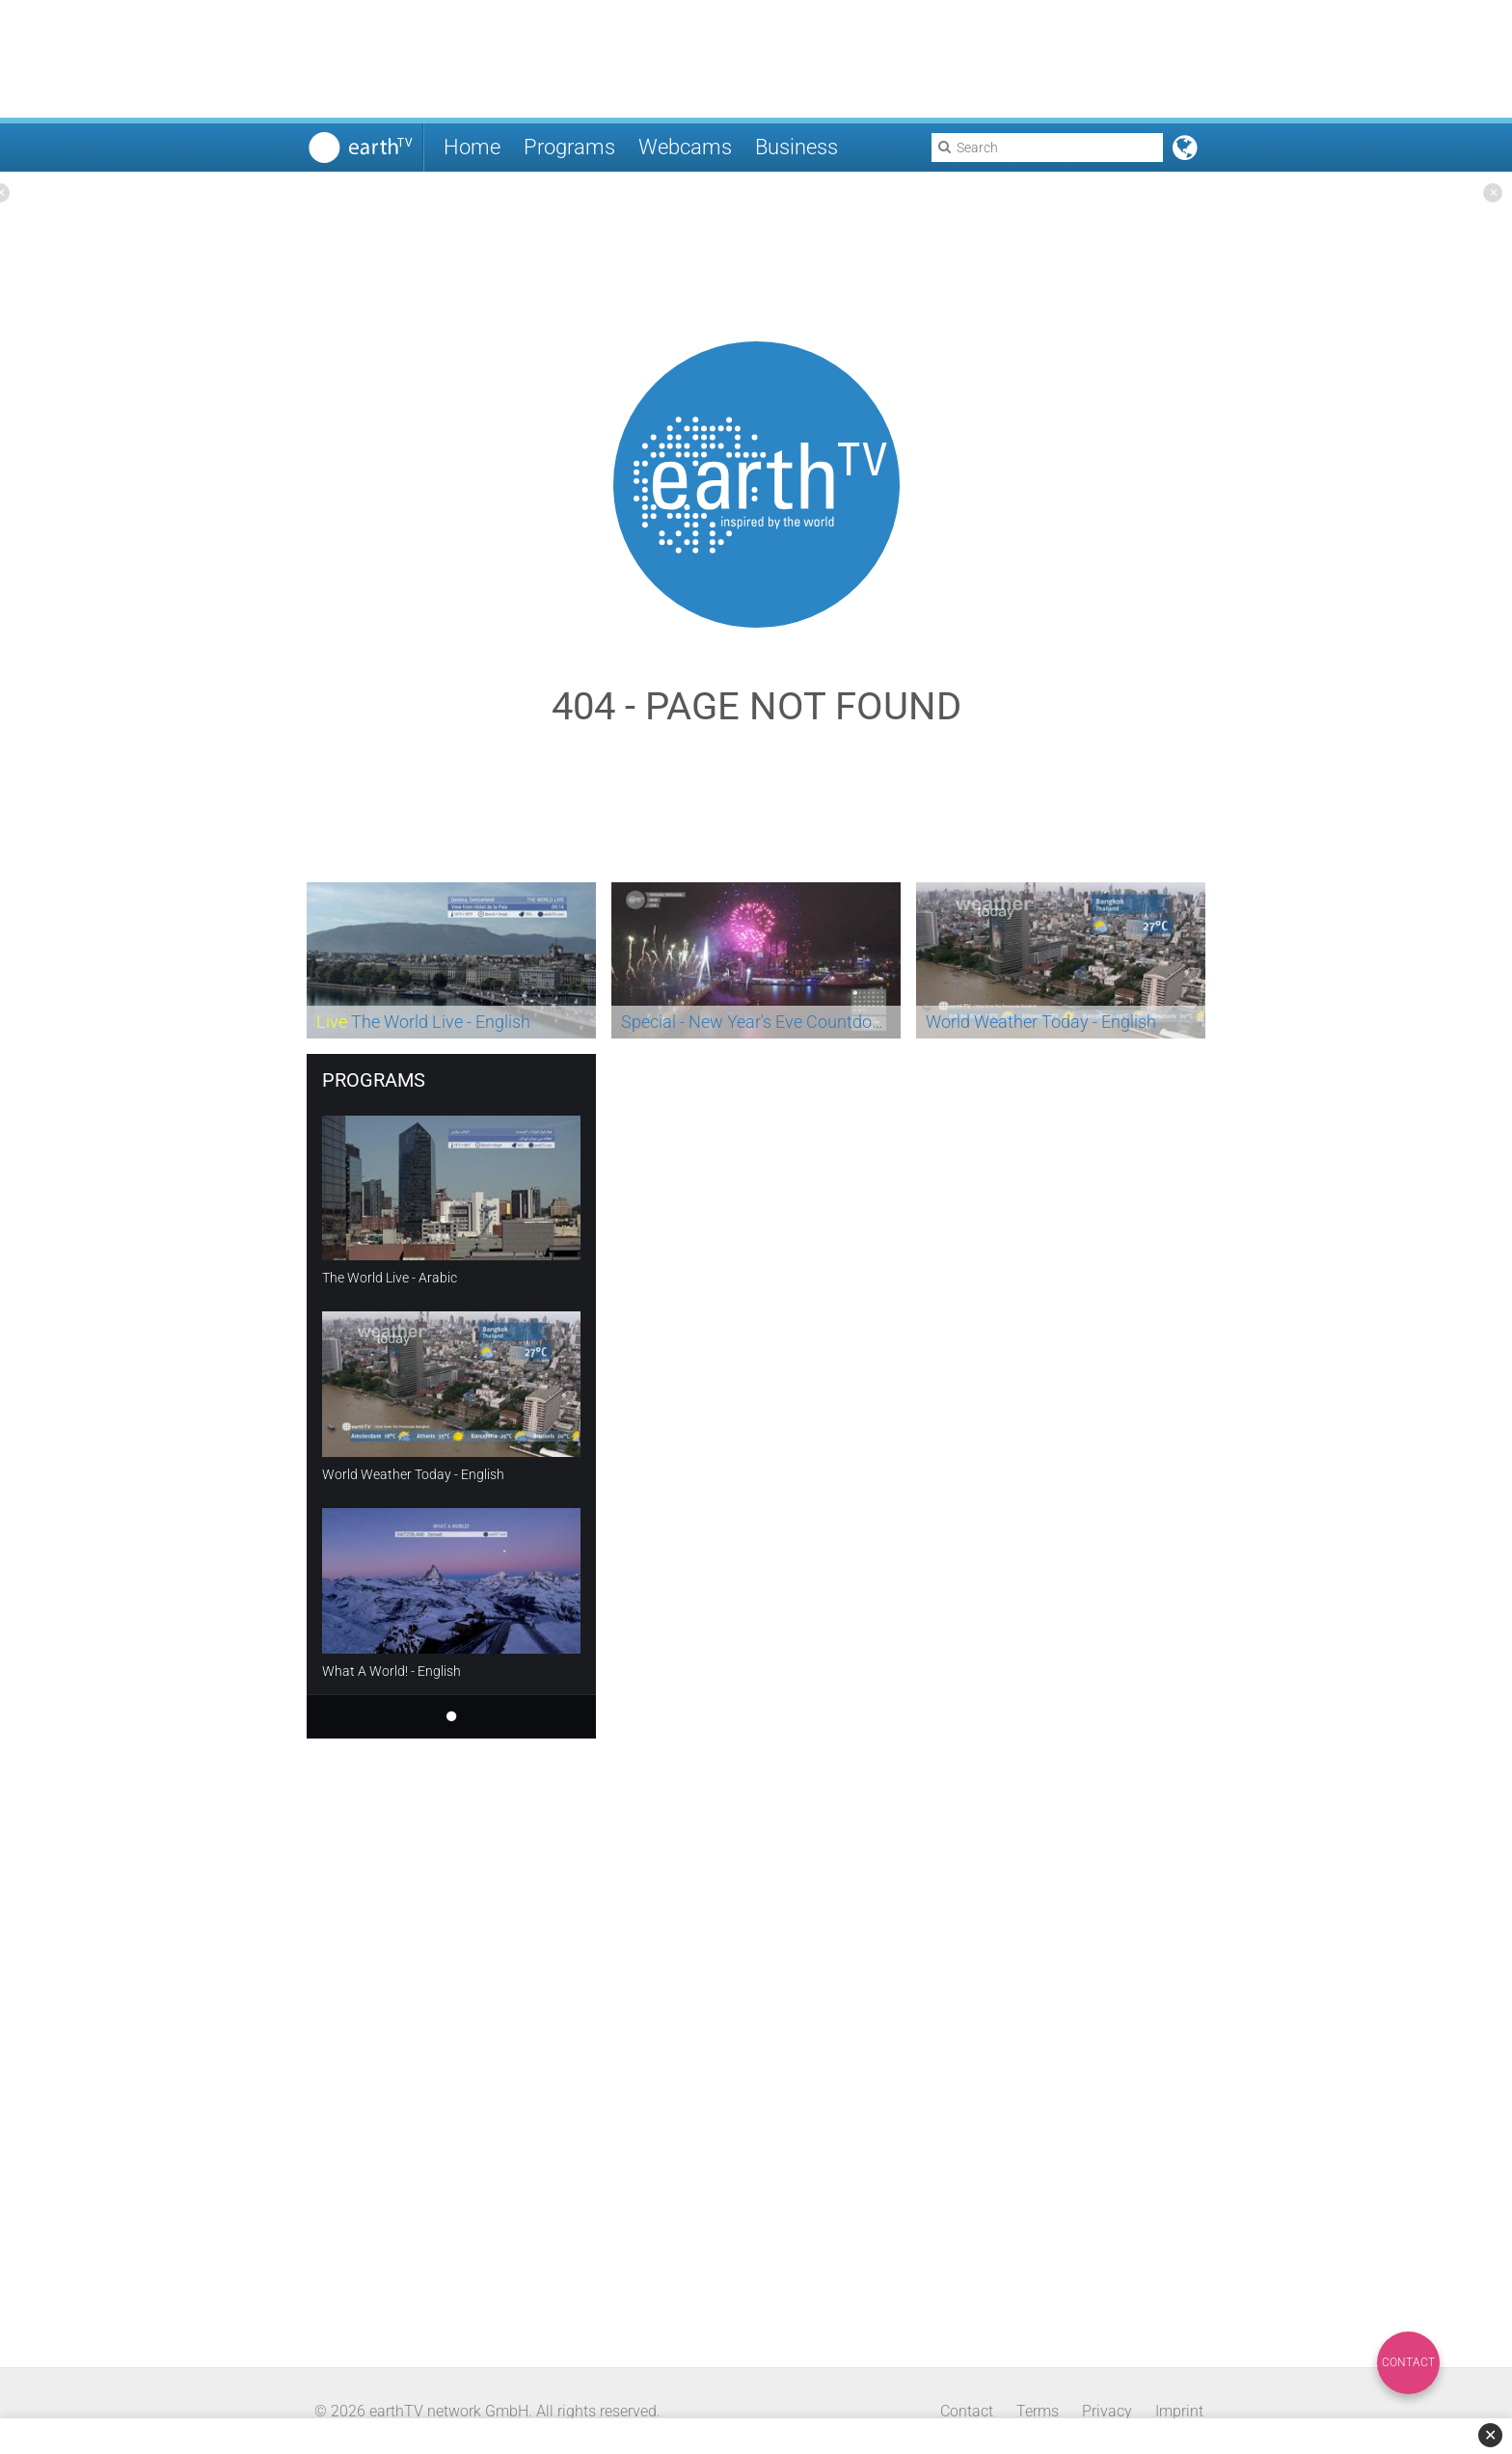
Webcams (685, 147)
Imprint (1179, 2411)
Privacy (1107, 2411)
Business (796, 147)
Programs (569, 147)
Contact (1408, 2362)
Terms (1037, 2411)
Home (472, 147)
